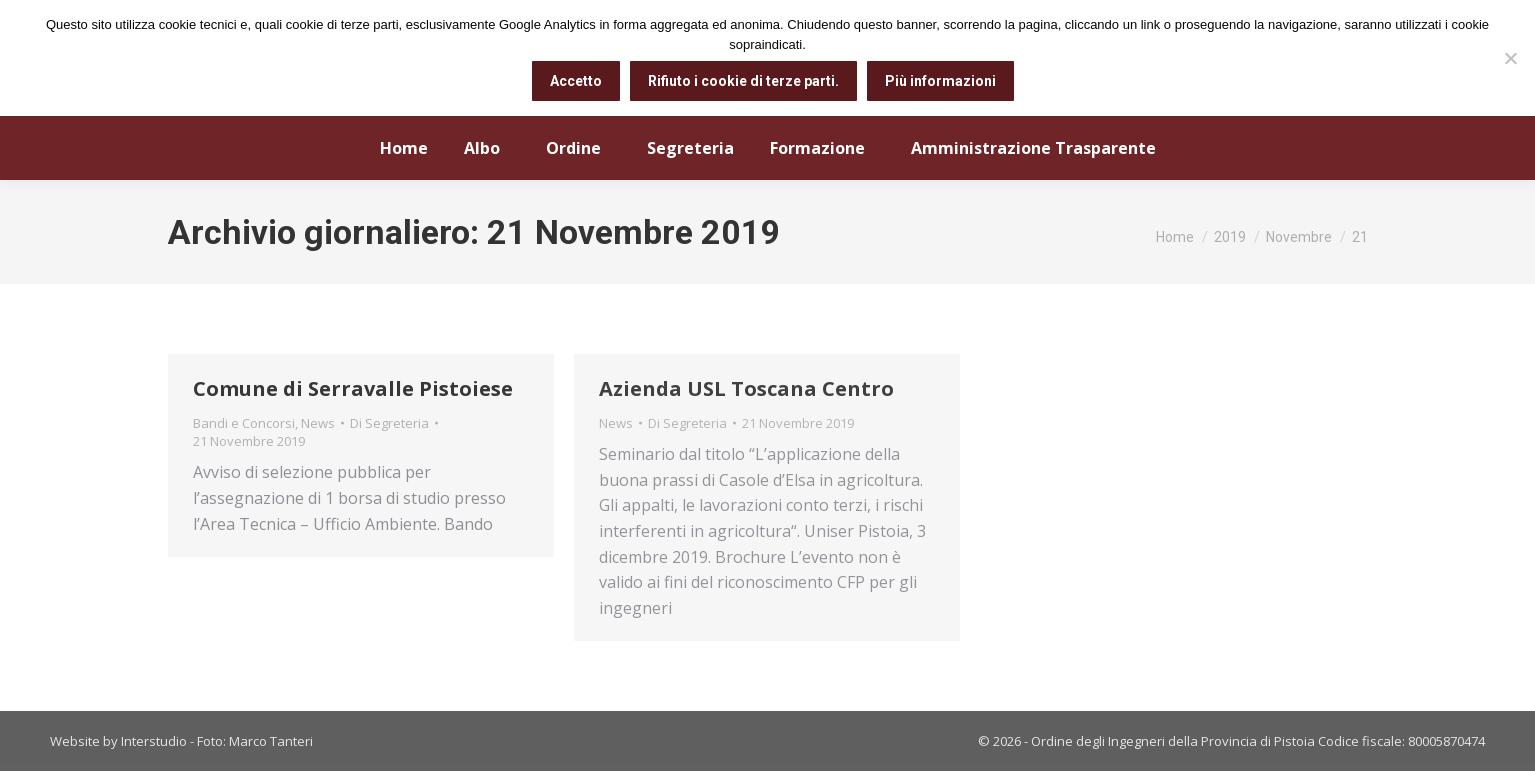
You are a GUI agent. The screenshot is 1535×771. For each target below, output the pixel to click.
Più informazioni (940, 81)
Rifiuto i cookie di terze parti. (743, 81)
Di (389, 423)
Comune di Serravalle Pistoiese (353, 388)
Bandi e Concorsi (244, 423)
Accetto (576, 81)
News (318, 423)
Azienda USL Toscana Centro (746, 388)
